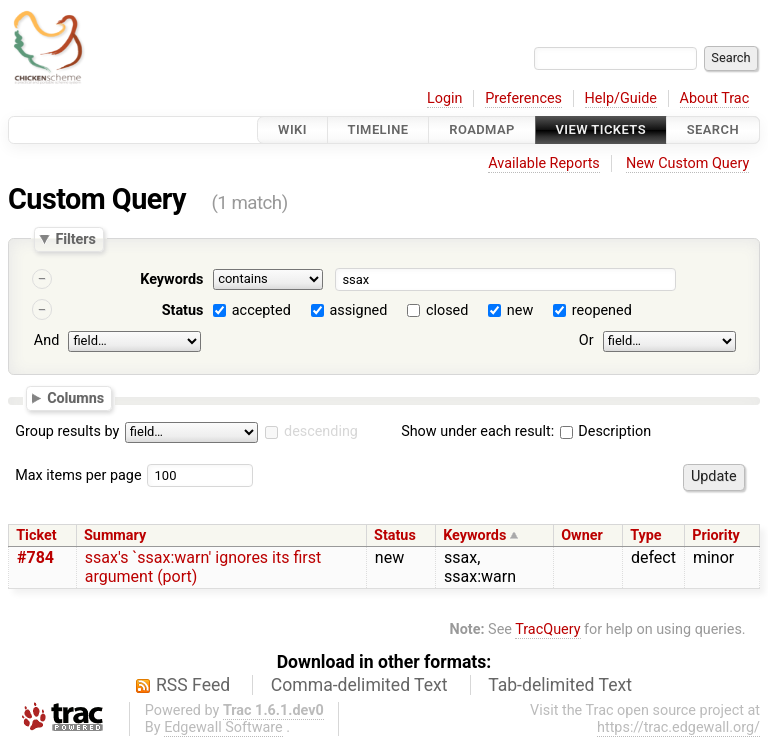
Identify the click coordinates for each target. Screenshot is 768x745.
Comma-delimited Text (359, 685)
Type (645, 535)
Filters (75, 239)
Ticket (36, 535)
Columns (75, 397)
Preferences (523, 98)
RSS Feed (193, 685)
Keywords (171, 279)
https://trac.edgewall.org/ (678, 727)
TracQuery (547, 629)
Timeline (378, 129)
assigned (358, 310)
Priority (716, 535)
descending (321, 431)
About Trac (715, 98)
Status (183, 310)
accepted (261, 310)
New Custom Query (687, 163)
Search (713, 129)
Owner (582, 535)
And (46, 340)
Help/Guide (621, 98)
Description (605, 431)
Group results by (67, 431)
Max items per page (78, 475)
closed (447, 310)
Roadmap (482, 129)
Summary (115, 535)
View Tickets (601, 129)
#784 (35, 557)
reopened (602, 310)
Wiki (292, 129)
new (520, 310)
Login (445, 98)
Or (586, 340)
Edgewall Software (223, 727)
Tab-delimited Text (560, 685)
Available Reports (544, 163)
